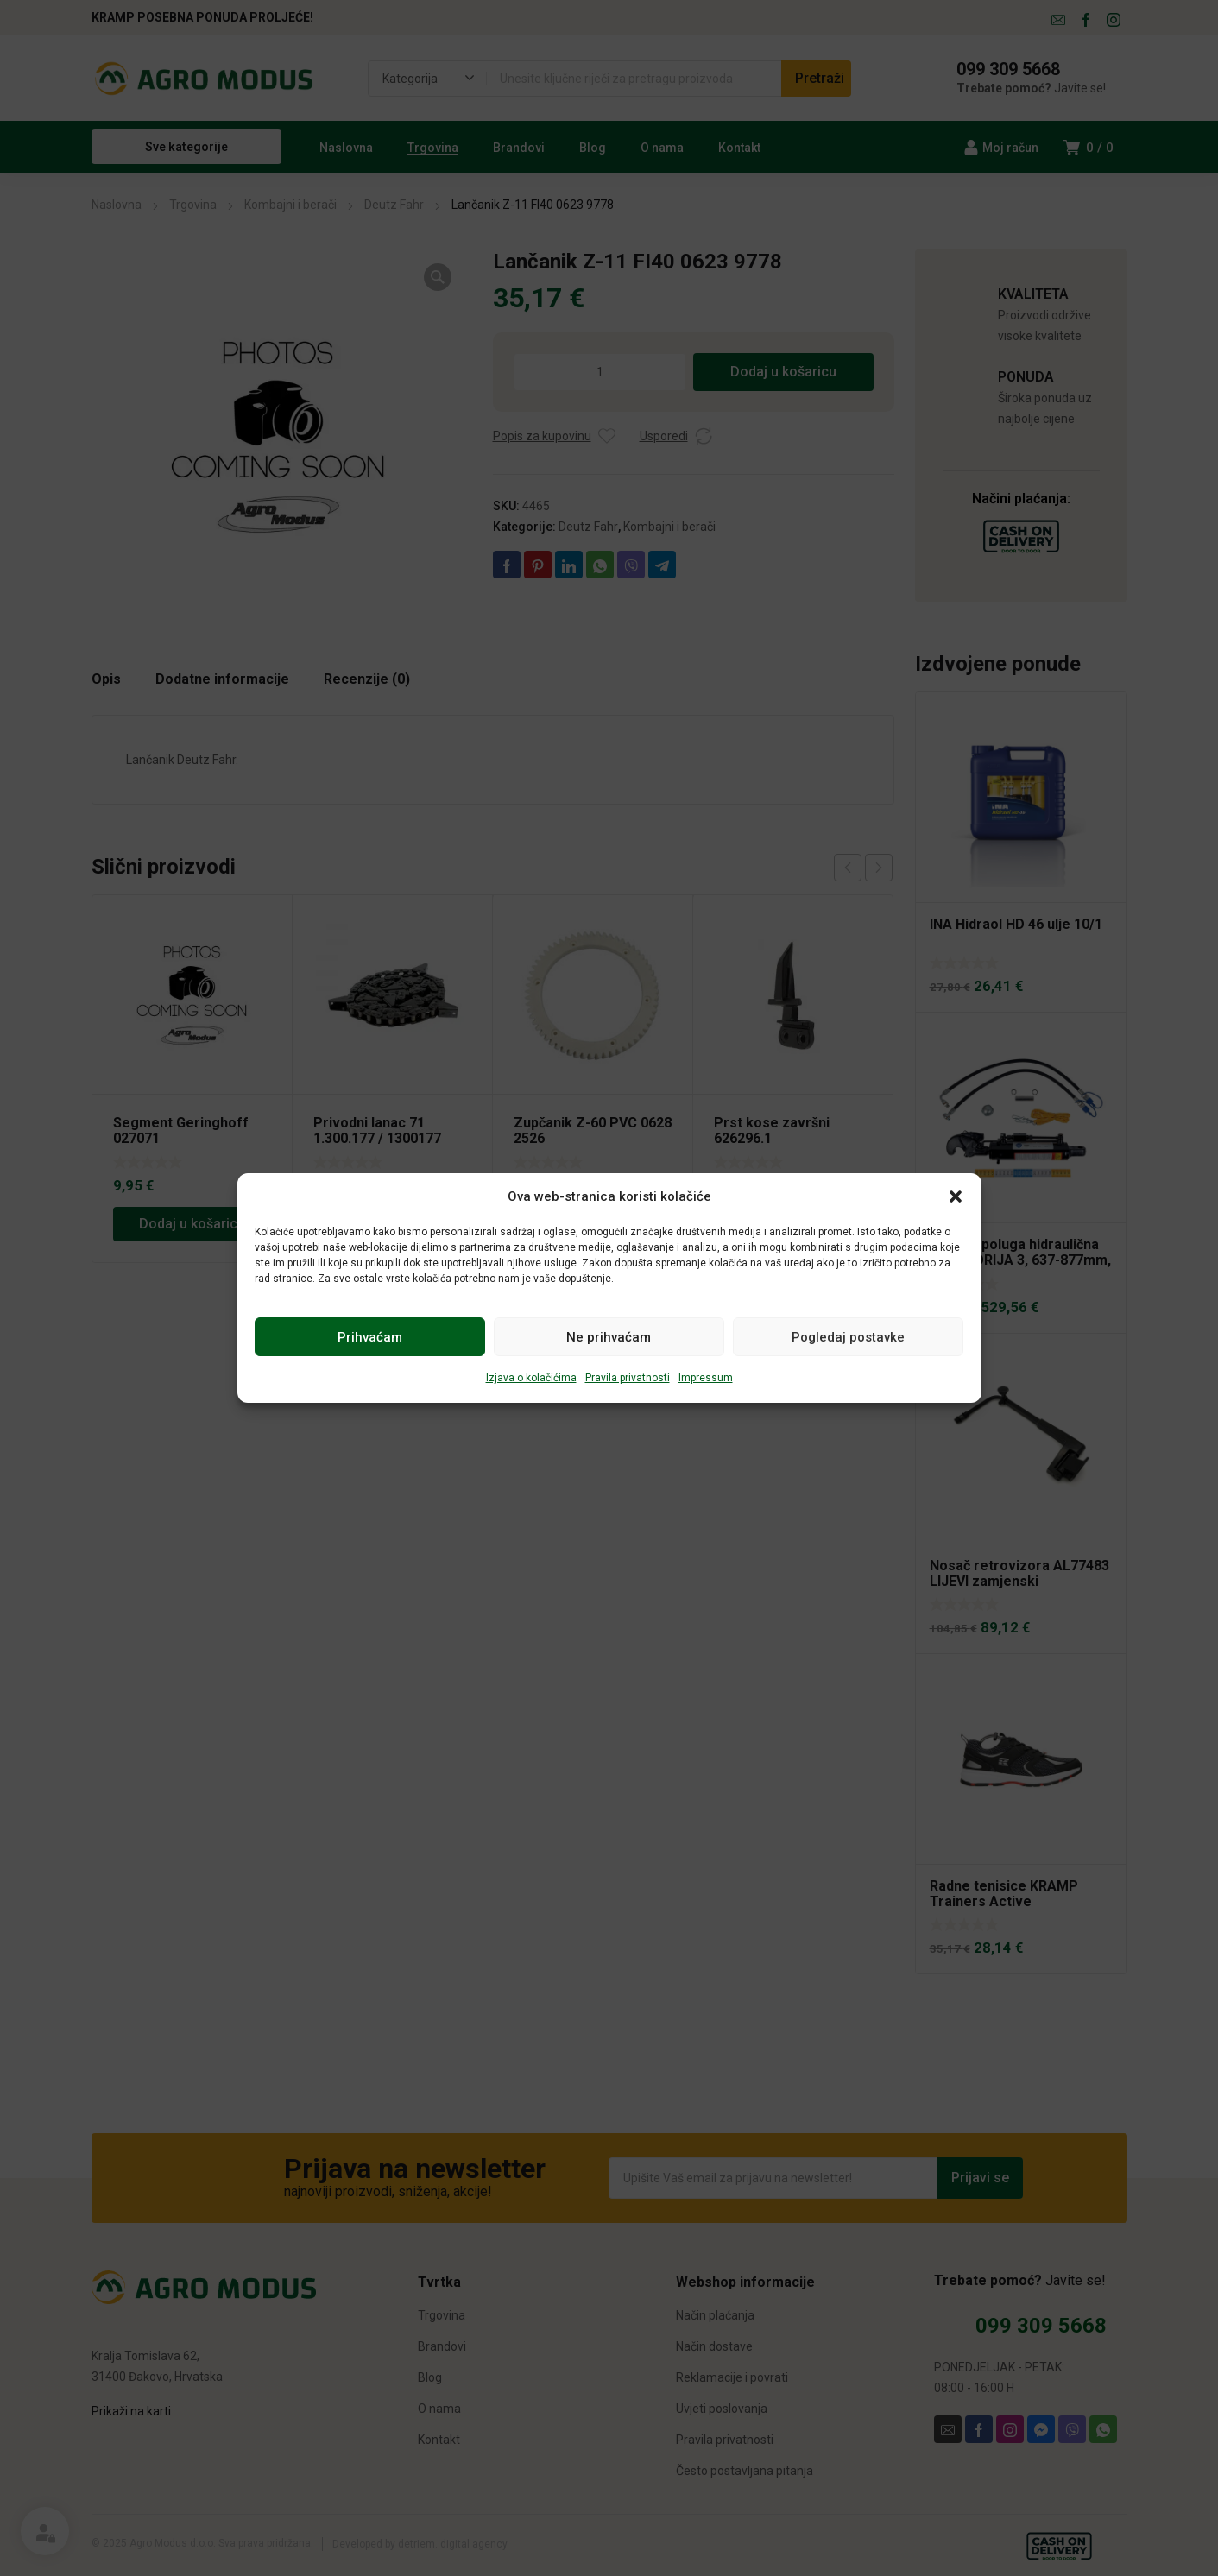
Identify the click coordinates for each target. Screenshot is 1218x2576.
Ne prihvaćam (608, 1337)
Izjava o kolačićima (531, 1378)
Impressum (705, 1378)
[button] (955, 1196)
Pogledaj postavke (848, 1337)
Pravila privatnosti (627, 1378)
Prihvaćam (370, 1337)
